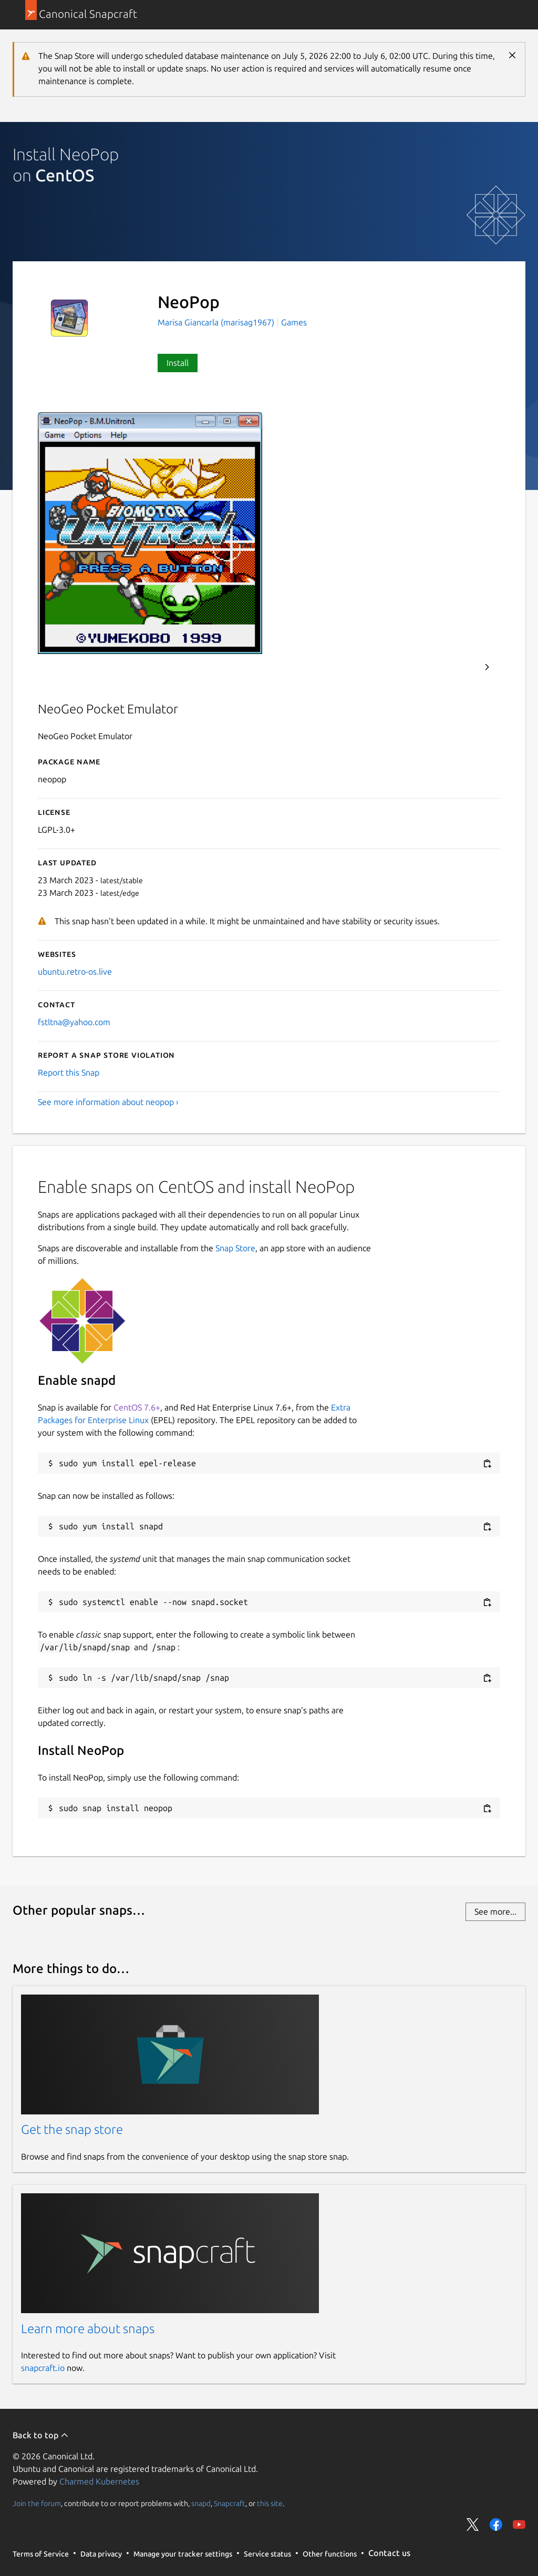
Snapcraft (229, 2503)
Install (178, 362)
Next (487, 667)
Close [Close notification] (512, 55)
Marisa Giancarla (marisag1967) (217, 322)
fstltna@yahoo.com (74, 1022)
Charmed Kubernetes (99, 2481)
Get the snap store (72, 2129)
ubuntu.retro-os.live (75, 971)
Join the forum (37, 2503)
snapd (201, 2503)
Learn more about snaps (87, 2329)
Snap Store (235, 1248)
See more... (495, 1911)
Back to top (41, 2435)
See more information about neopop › (108, 1102)
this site (270, 2503)
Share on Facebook (496, 2524)
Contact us (389, 2553)
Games (294, 322)
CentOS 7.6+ (136, 1407)
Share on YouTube (519, 2524)
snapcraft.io (43, 2368)
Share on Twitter (473, 2524)
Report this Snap (68, 1072)
